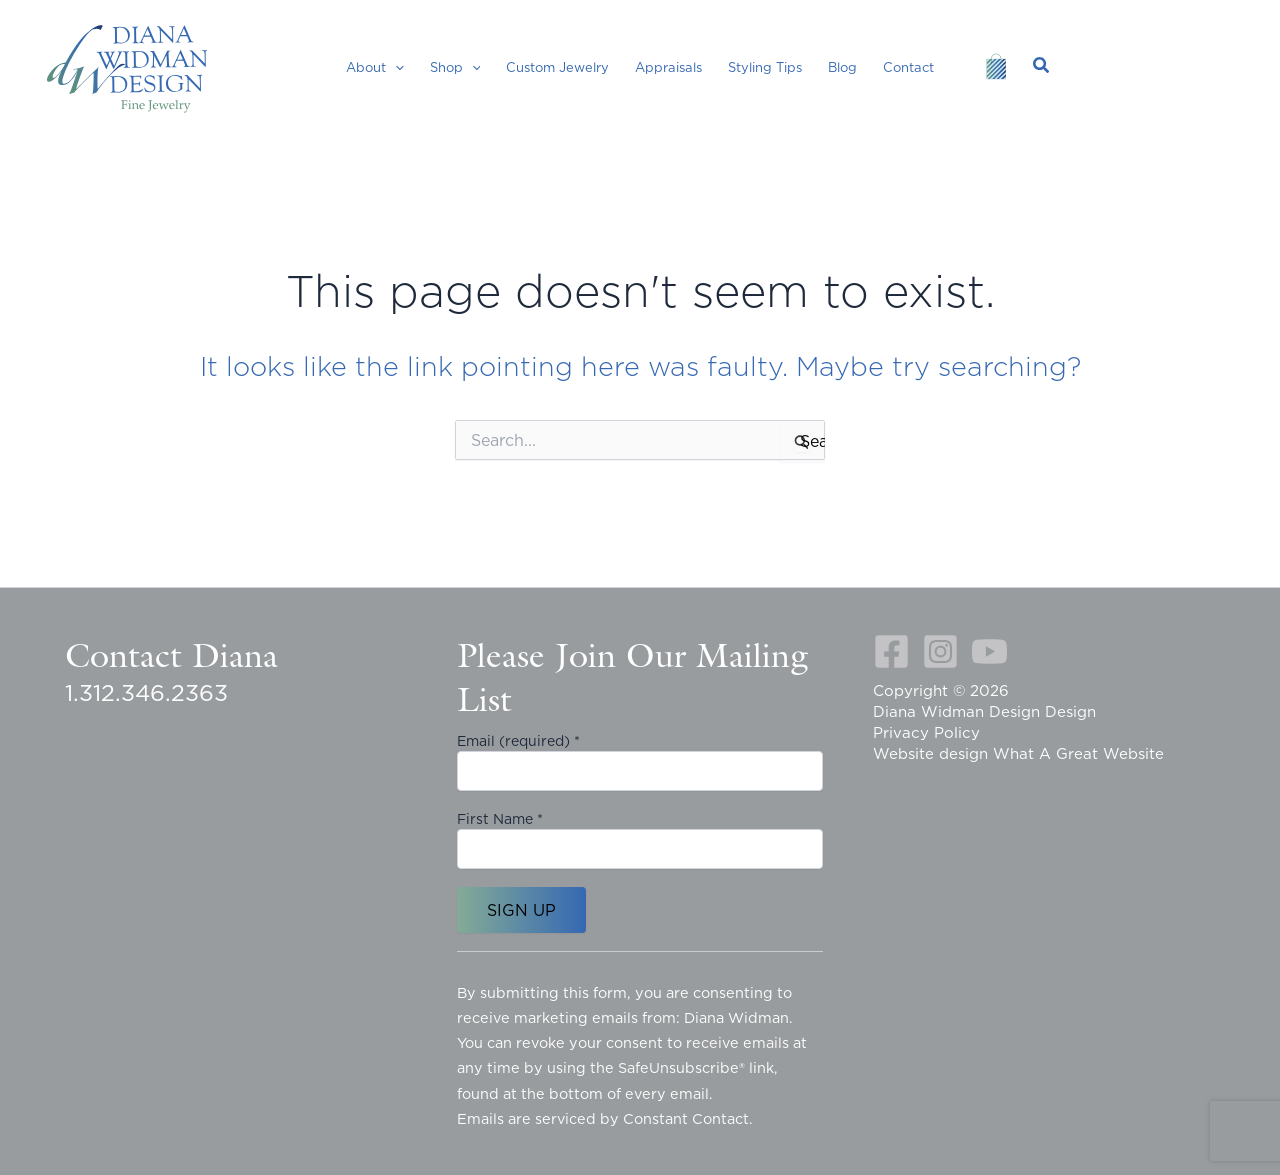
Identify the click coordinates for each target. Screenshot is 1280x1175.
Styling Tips (765, 67)
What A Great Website (1078, 753)
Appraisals (668, 67)
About (375, 67)
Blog (842, 67)
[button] (395, 67)
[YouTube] (989, 651)
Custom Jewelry (557, 67)
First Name (500, 819)
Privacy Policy (926, 732)
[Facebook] (891, 651)
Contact (908, 67)
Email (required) (518, 741)
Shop (455, 67)
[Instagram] (940, 651)
